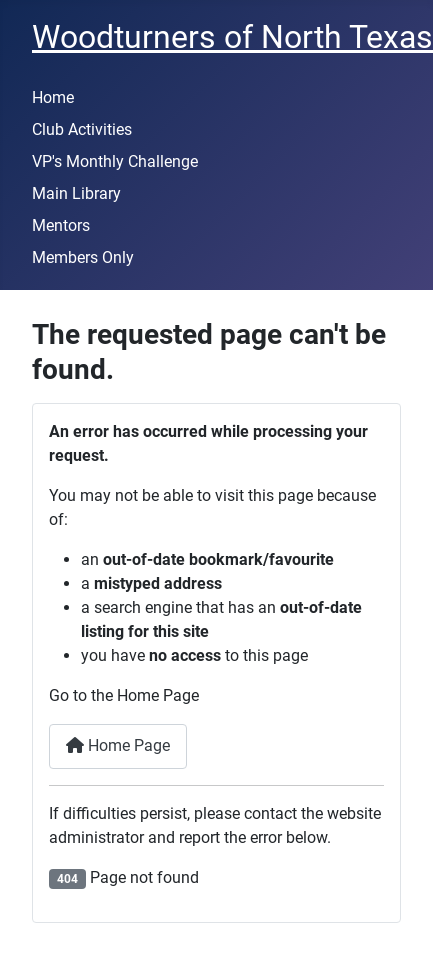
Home (53, 97)
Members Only (83, 257)
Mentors (61, 225)
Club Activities (82, 129)
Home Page (118, 745)
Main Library (76, 193)
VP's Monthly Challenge (115, 161)
